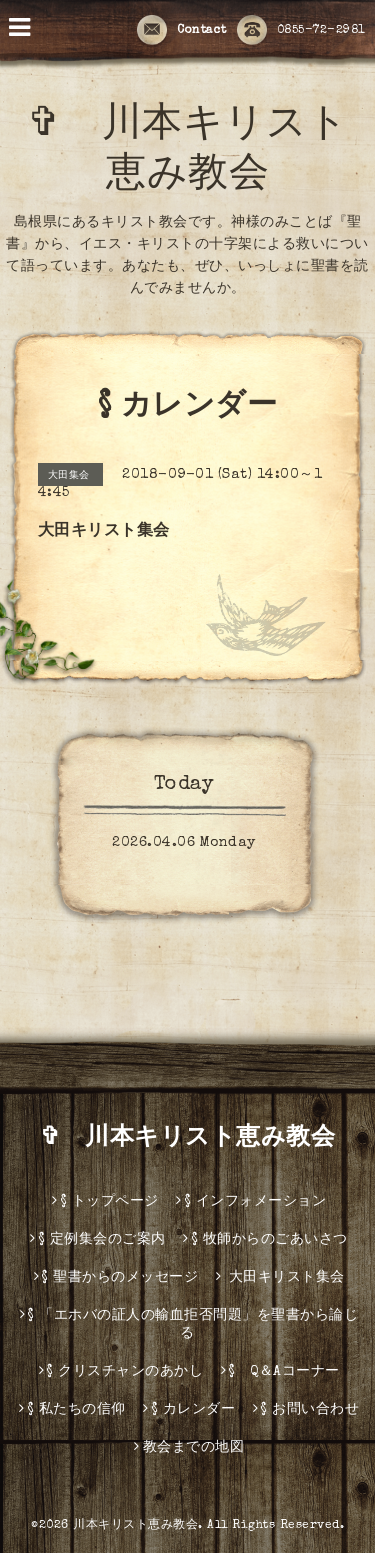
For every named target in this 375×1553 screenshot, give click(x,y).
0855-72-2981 (301, 31)
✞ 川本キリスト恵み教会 (200, 1139)
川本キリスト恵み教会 (135, 1526)
